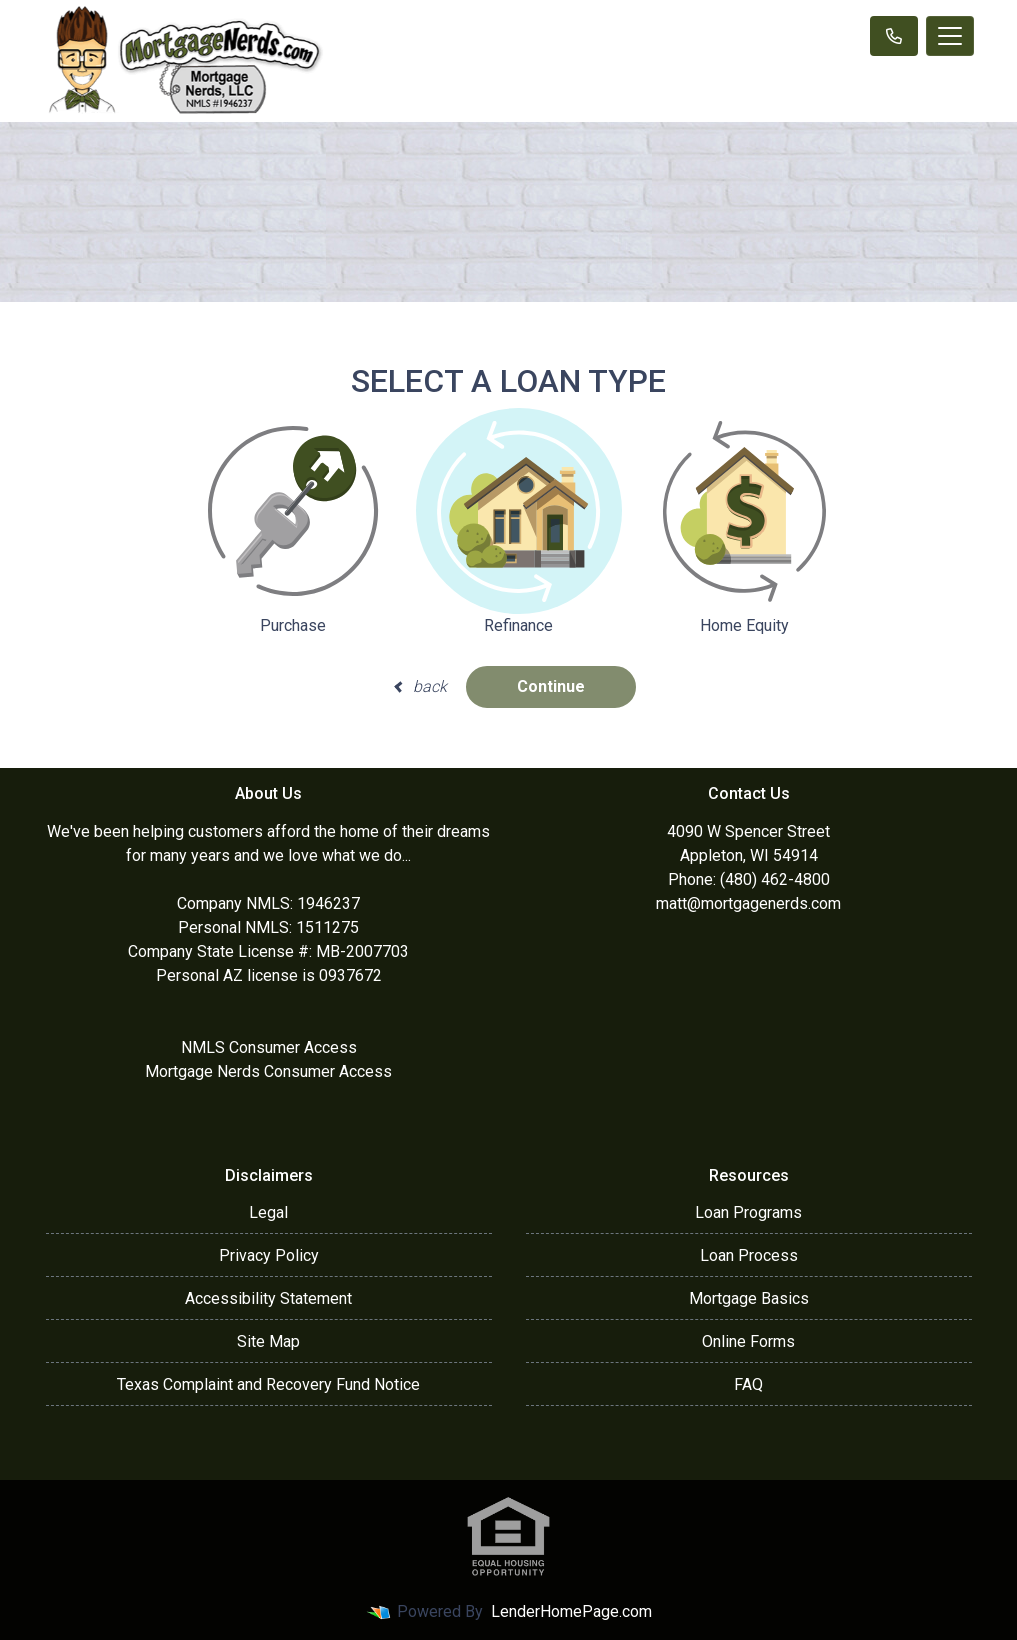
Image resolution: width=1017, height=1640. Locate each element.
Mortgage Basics (749, 1298)
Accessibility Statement (268, 1298)
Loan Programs (748, 1212)
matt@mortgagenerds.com (748, 903)
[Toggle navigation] (950, 36)
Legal (268, 1212)
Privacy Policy (269, 1255)
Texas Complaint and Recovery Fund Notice (268, 1384)
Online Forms (748, 1341)
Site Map (268, 1341)
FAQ (748, 1384)
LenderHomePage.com (571, 1611)
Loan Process (749, 1255)
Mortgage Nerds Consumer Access (268, 1071)
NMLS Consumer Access (269, 1047)
